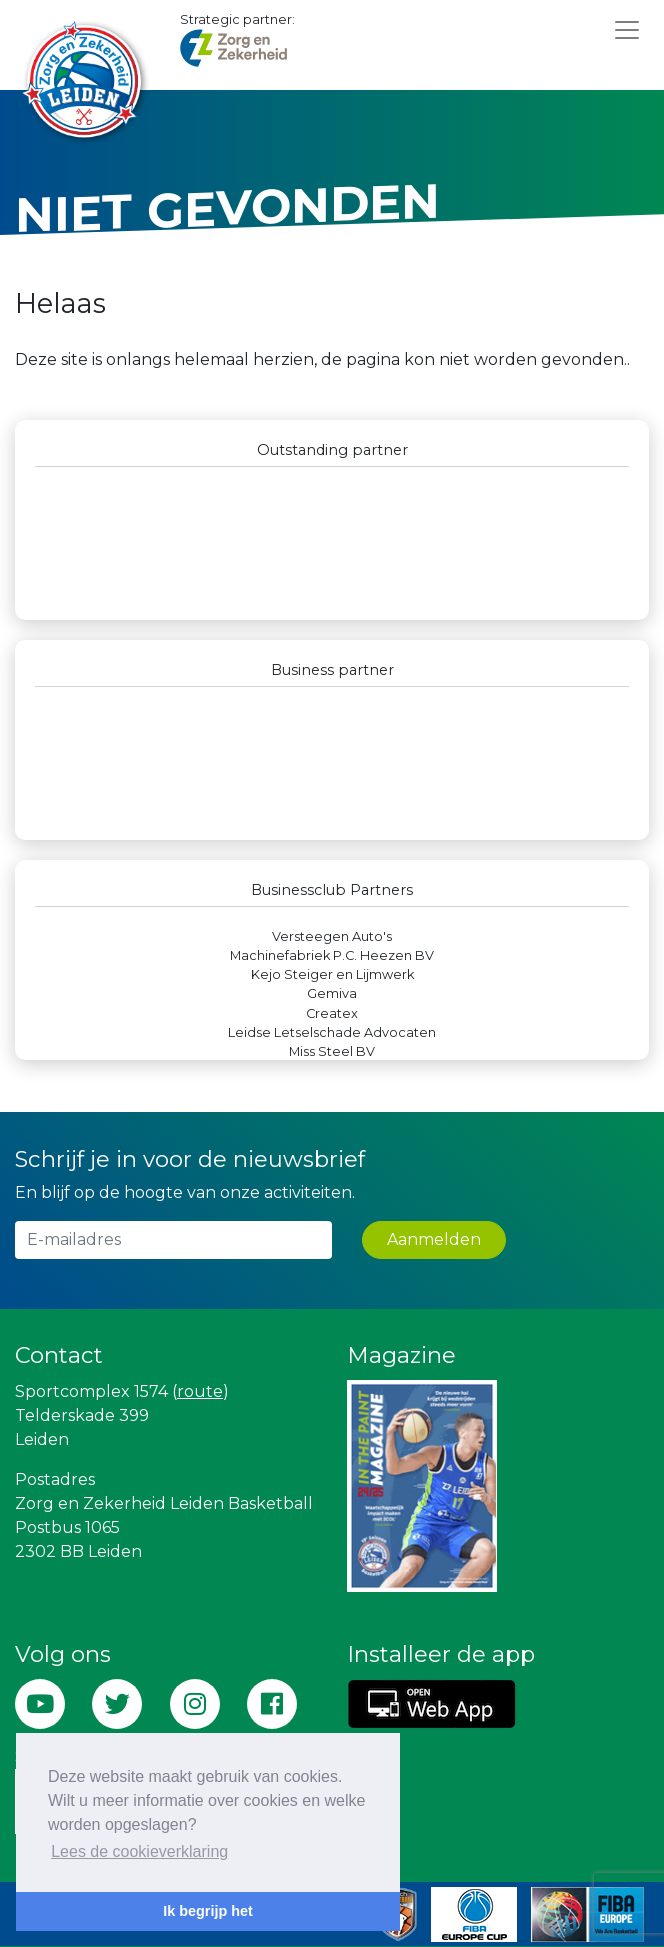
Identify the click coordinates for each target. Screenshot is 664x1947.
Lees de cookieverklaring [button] (139, 1851)
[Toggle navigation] (627, 29)
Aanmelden (434, 1239)
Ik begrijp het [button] (208, 1911)
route (200, 1391)
